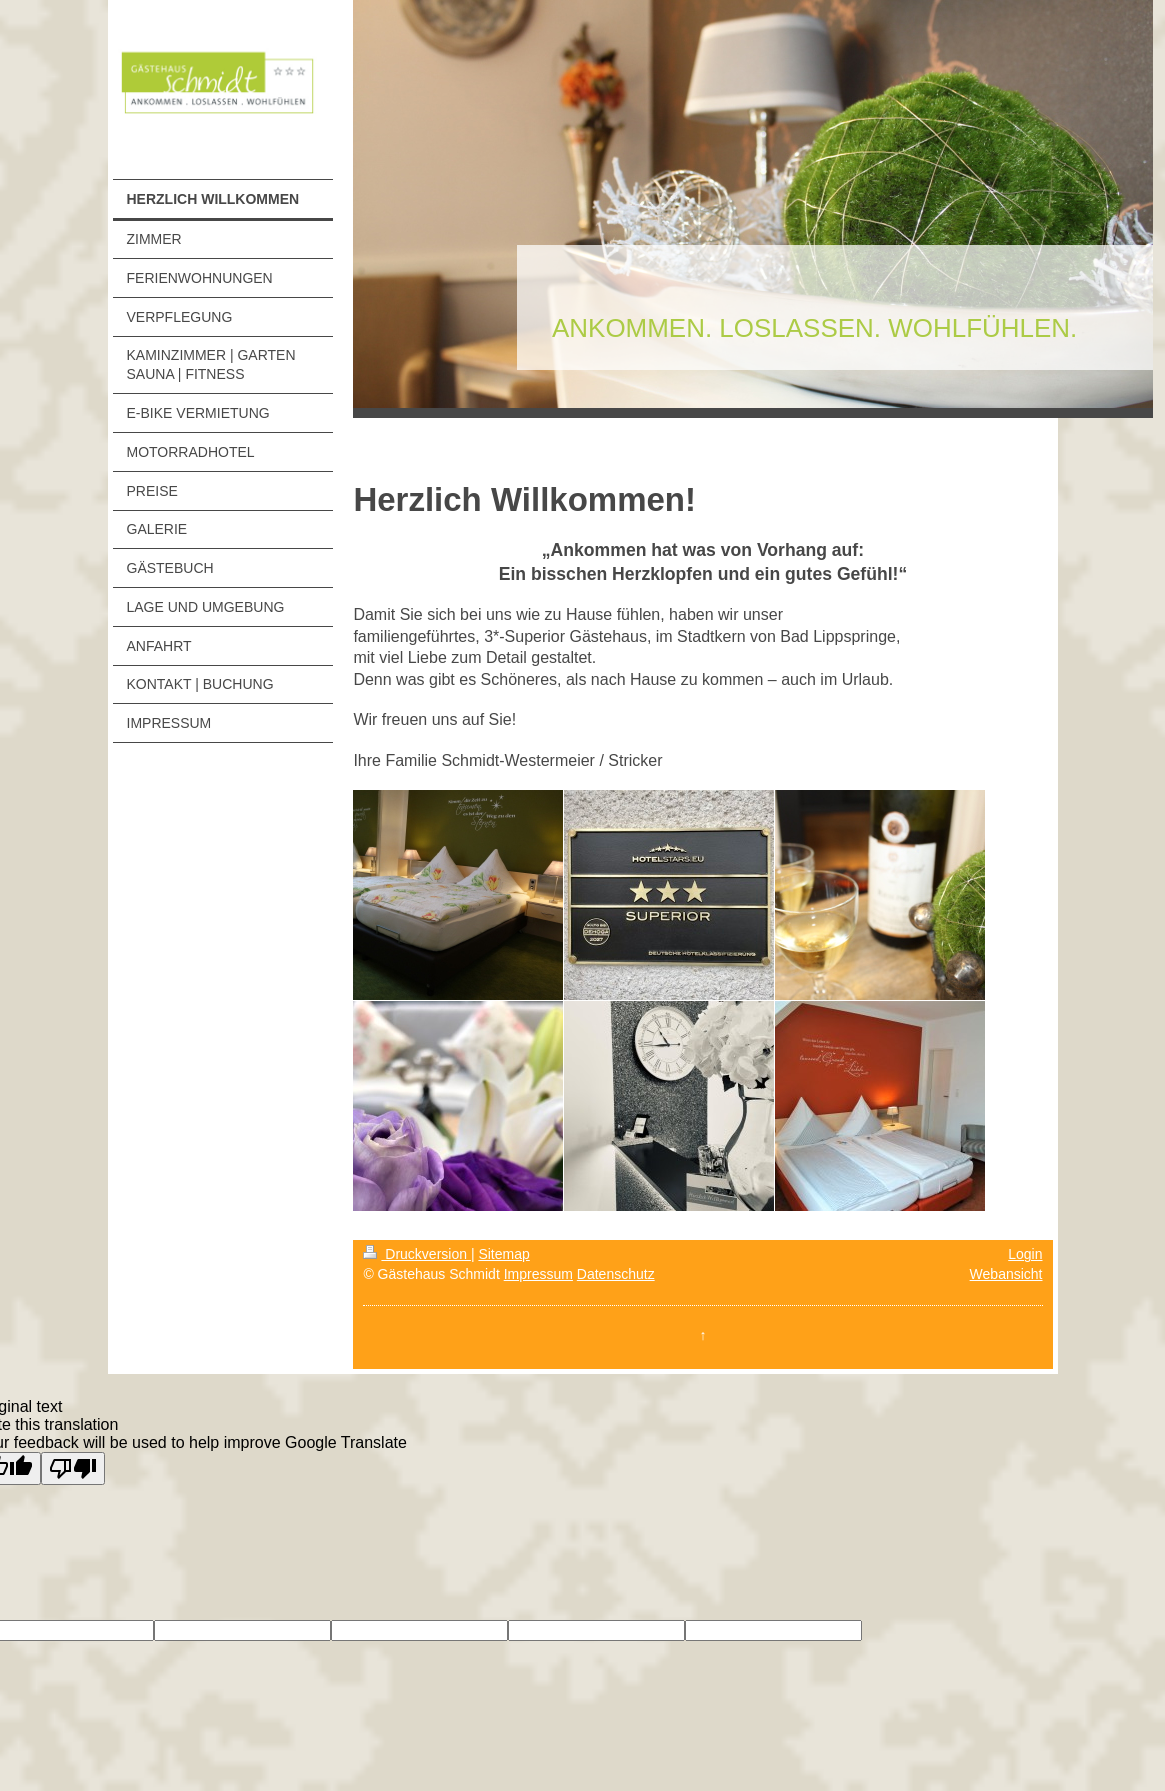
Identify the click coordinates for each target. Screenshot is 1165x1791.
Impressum (538, 1274)
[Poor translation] (73, 1468)
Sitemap (503, 1254)
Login (1025, 1254)
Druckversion (416, 1254)
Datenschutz (616, 1274)
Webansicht (1006, 1274)
